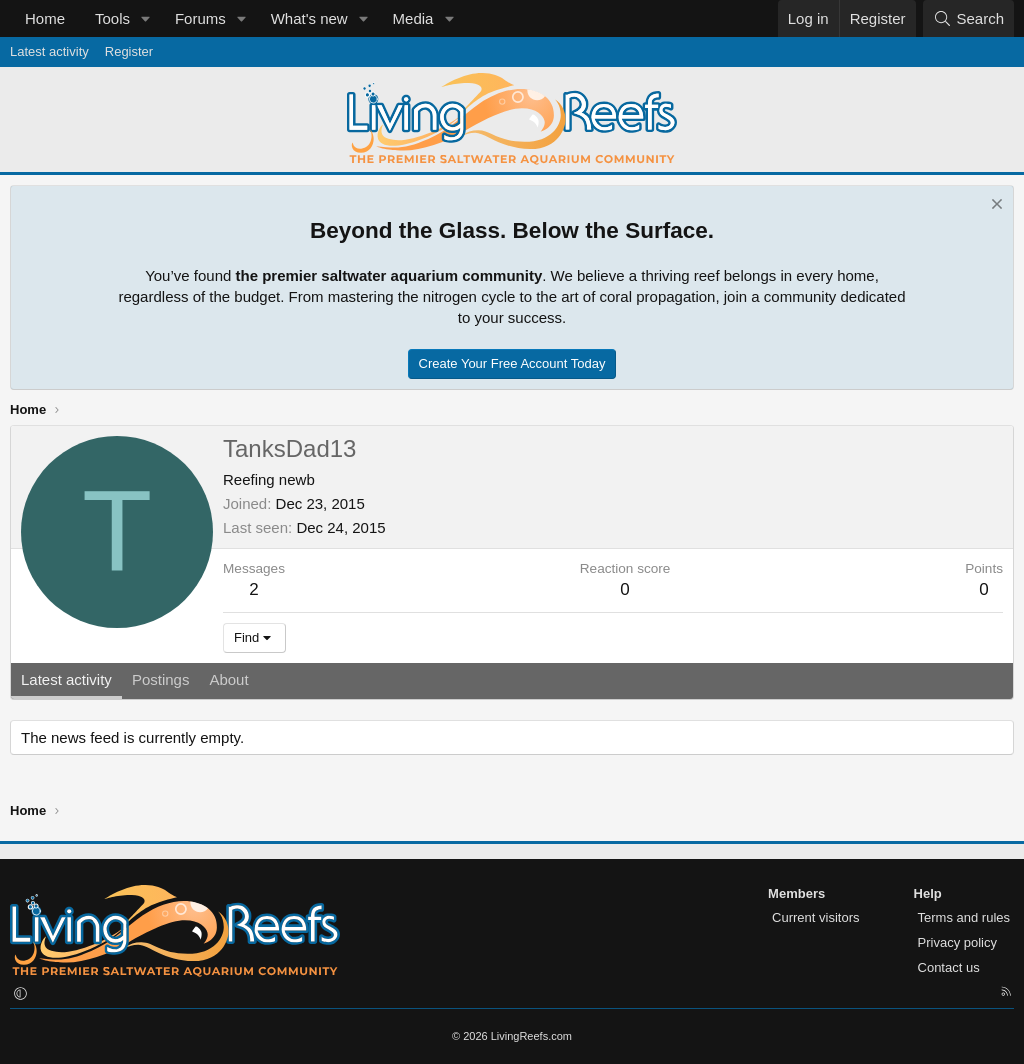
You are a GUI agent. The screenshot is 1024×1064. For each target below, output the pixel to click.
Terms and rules (964, 917)
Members (796, 893)
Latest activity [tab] (66, 679)
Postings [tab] (161, 679)
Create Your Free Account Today (512, 363)
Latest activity (49, 51)
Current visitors (815, 917)
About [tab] (228, 679)
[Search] (968, 18)
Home (45, 18)
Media (413, 18)
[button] (146, 18)
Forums (200, 18)
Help (928, 893)
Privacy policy (957, 942)
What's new (309, 18)
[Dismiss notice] (994, 206)
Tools (112, 18)
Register (129, 51)
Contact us (949, 967)
